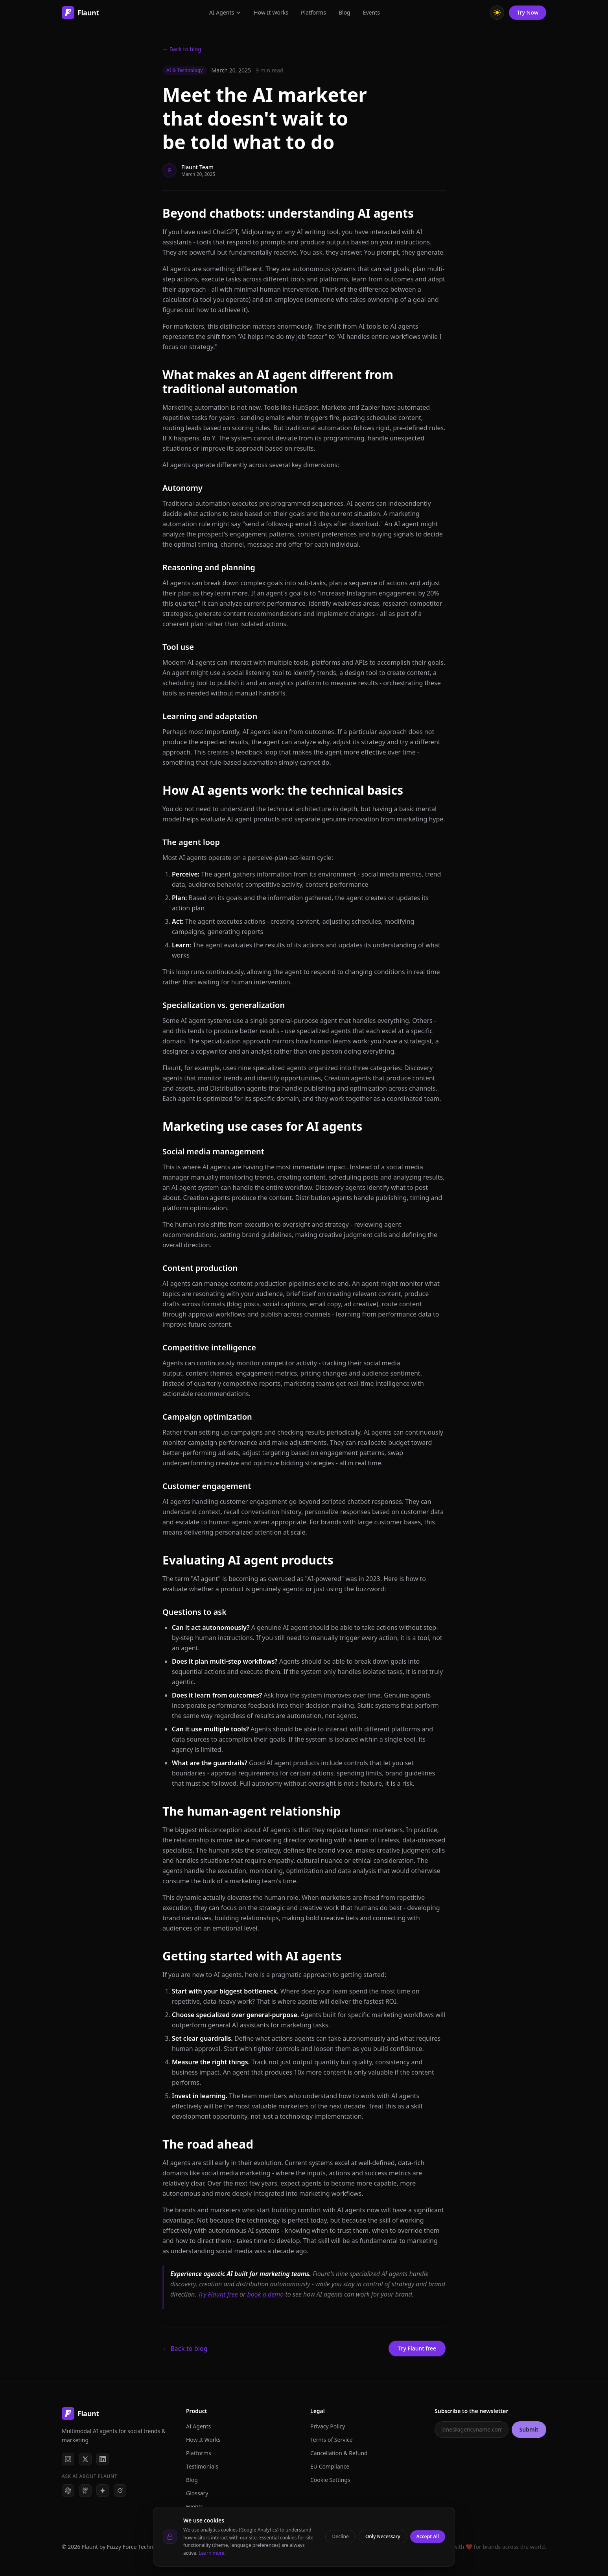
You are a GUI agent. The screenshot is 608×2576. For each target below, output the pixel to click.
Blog (344, 11)
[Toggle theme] (497, 12)
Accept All (427, 2536)
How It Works (271, 11)
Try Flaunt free (218, 2294)
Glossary (197, 2493)
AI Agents (225, 11)
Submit (529, 2429)
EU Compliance (329, 2466)
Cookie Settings (330, 2480)
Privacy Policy (327, 2426)
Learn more (211, 2553)
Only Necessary (382, 2536)
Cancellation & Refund (339, 2453)
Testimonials (202, 2466)
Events (371, 11)
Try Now (527, 11)
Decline (340, 2536)
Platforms (313, 11)
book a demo (265, 2294)
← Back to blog (181, 49)
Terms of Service (331, 2439)
